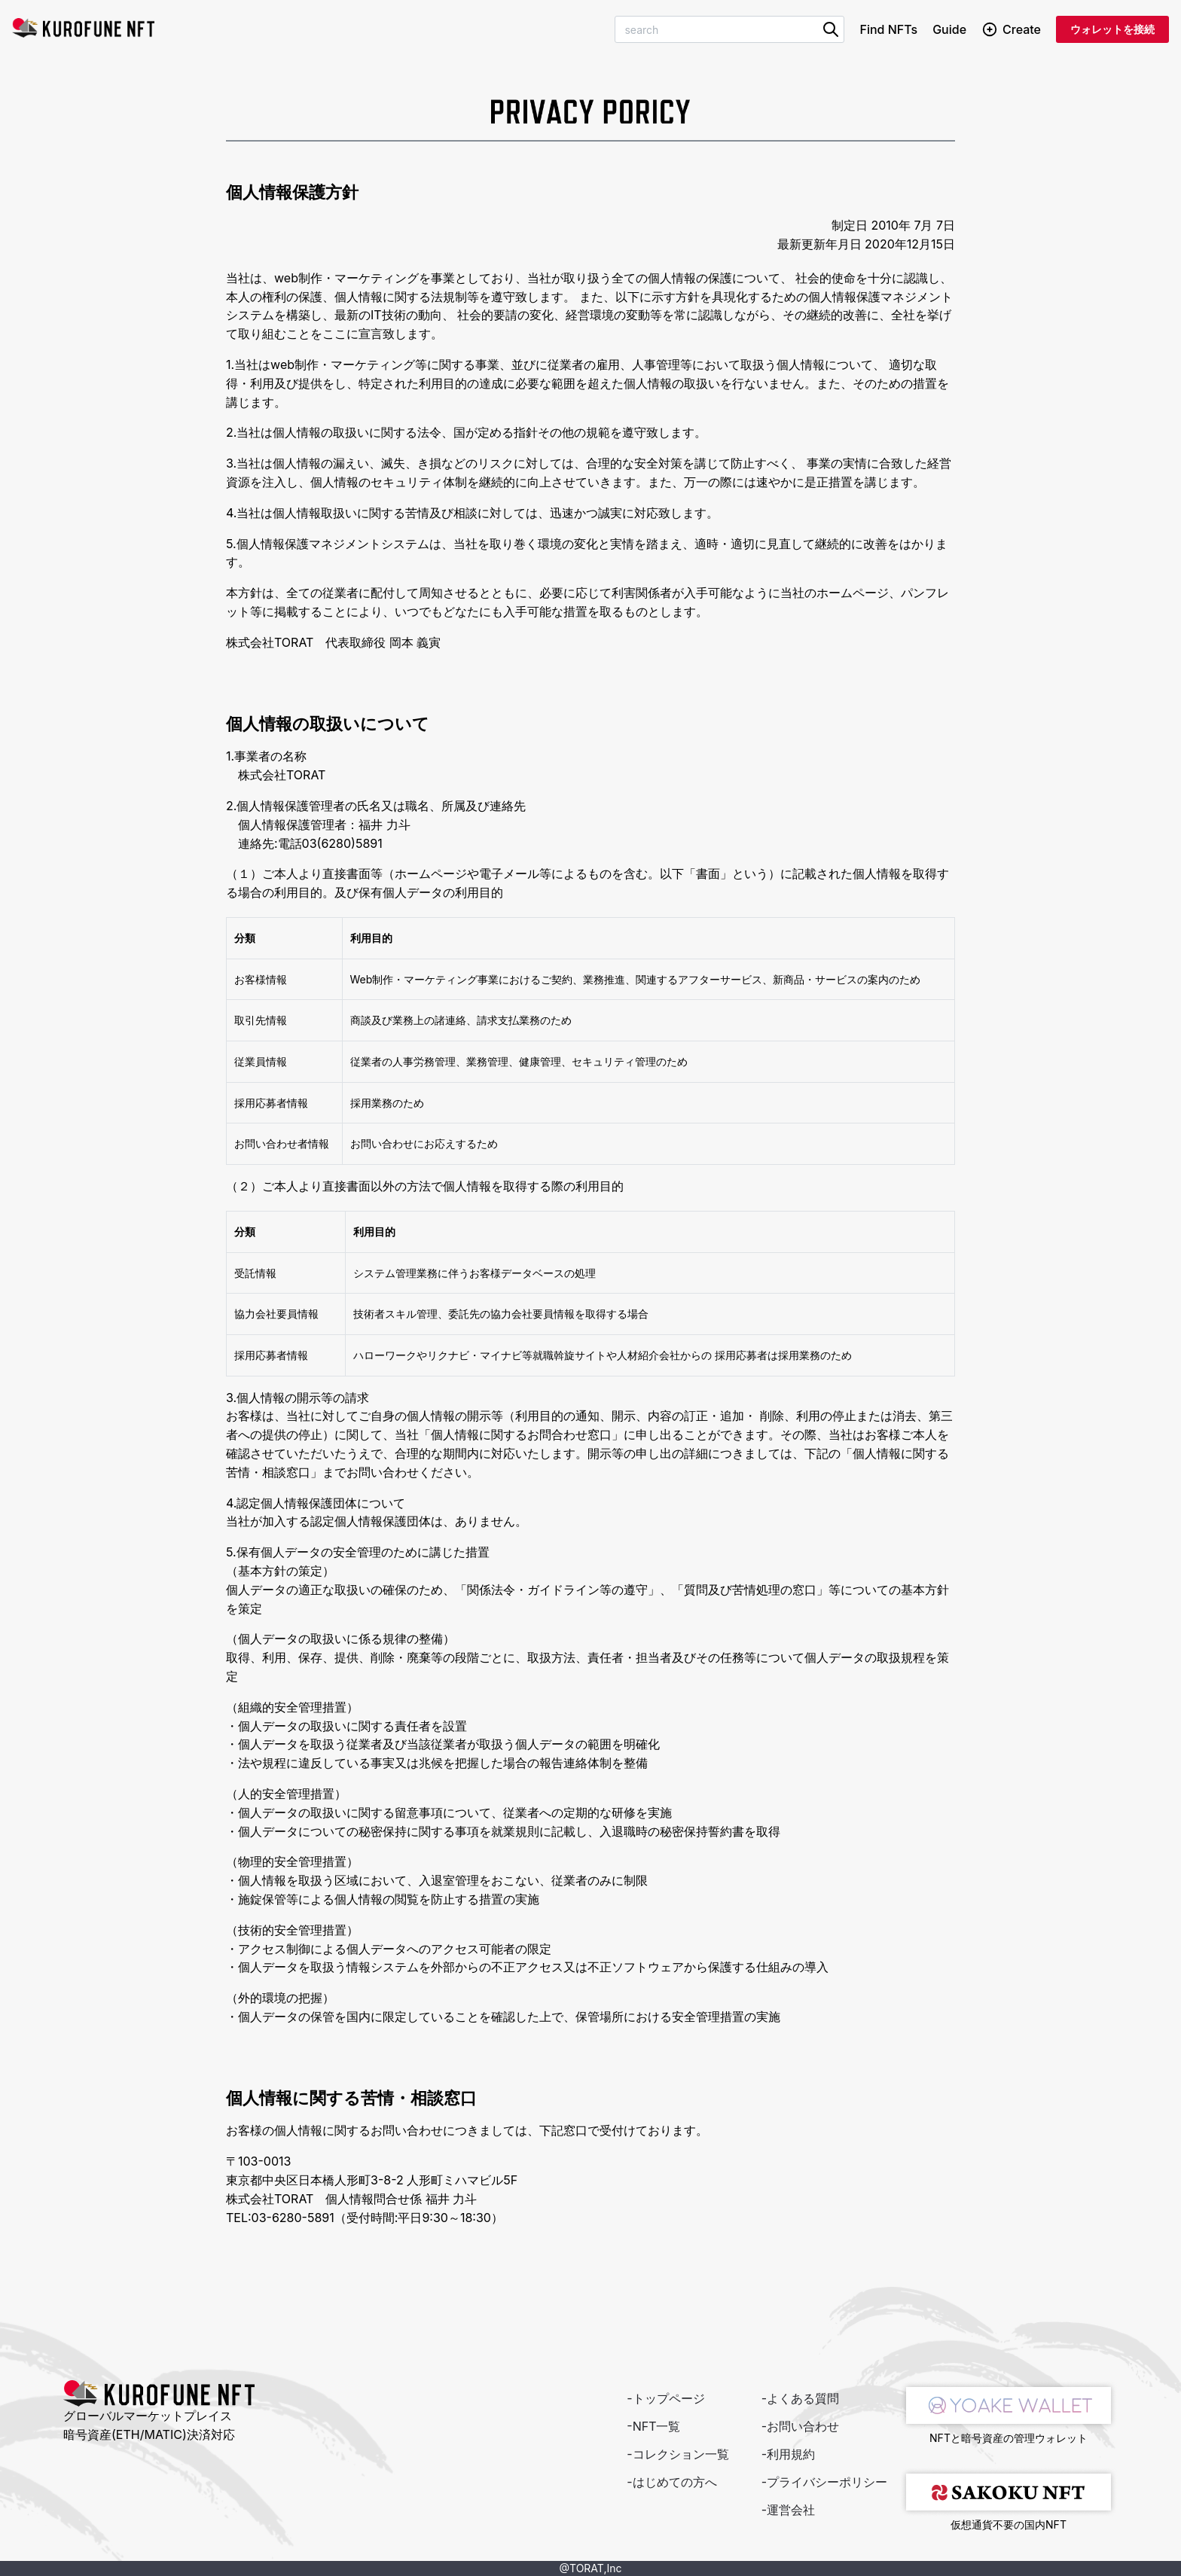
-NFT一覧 (653, 2426)
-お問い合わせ (800, 2426)
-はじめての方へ (671, 2481)
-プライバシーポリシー (824, 2481)
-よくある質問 (800, 2398)
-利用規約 (788, 2454)
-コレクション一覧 (677, 2454)
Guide (949, 29)
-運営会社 (788, 2509)
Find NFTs (888, 29)
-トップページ (665, 2398)
